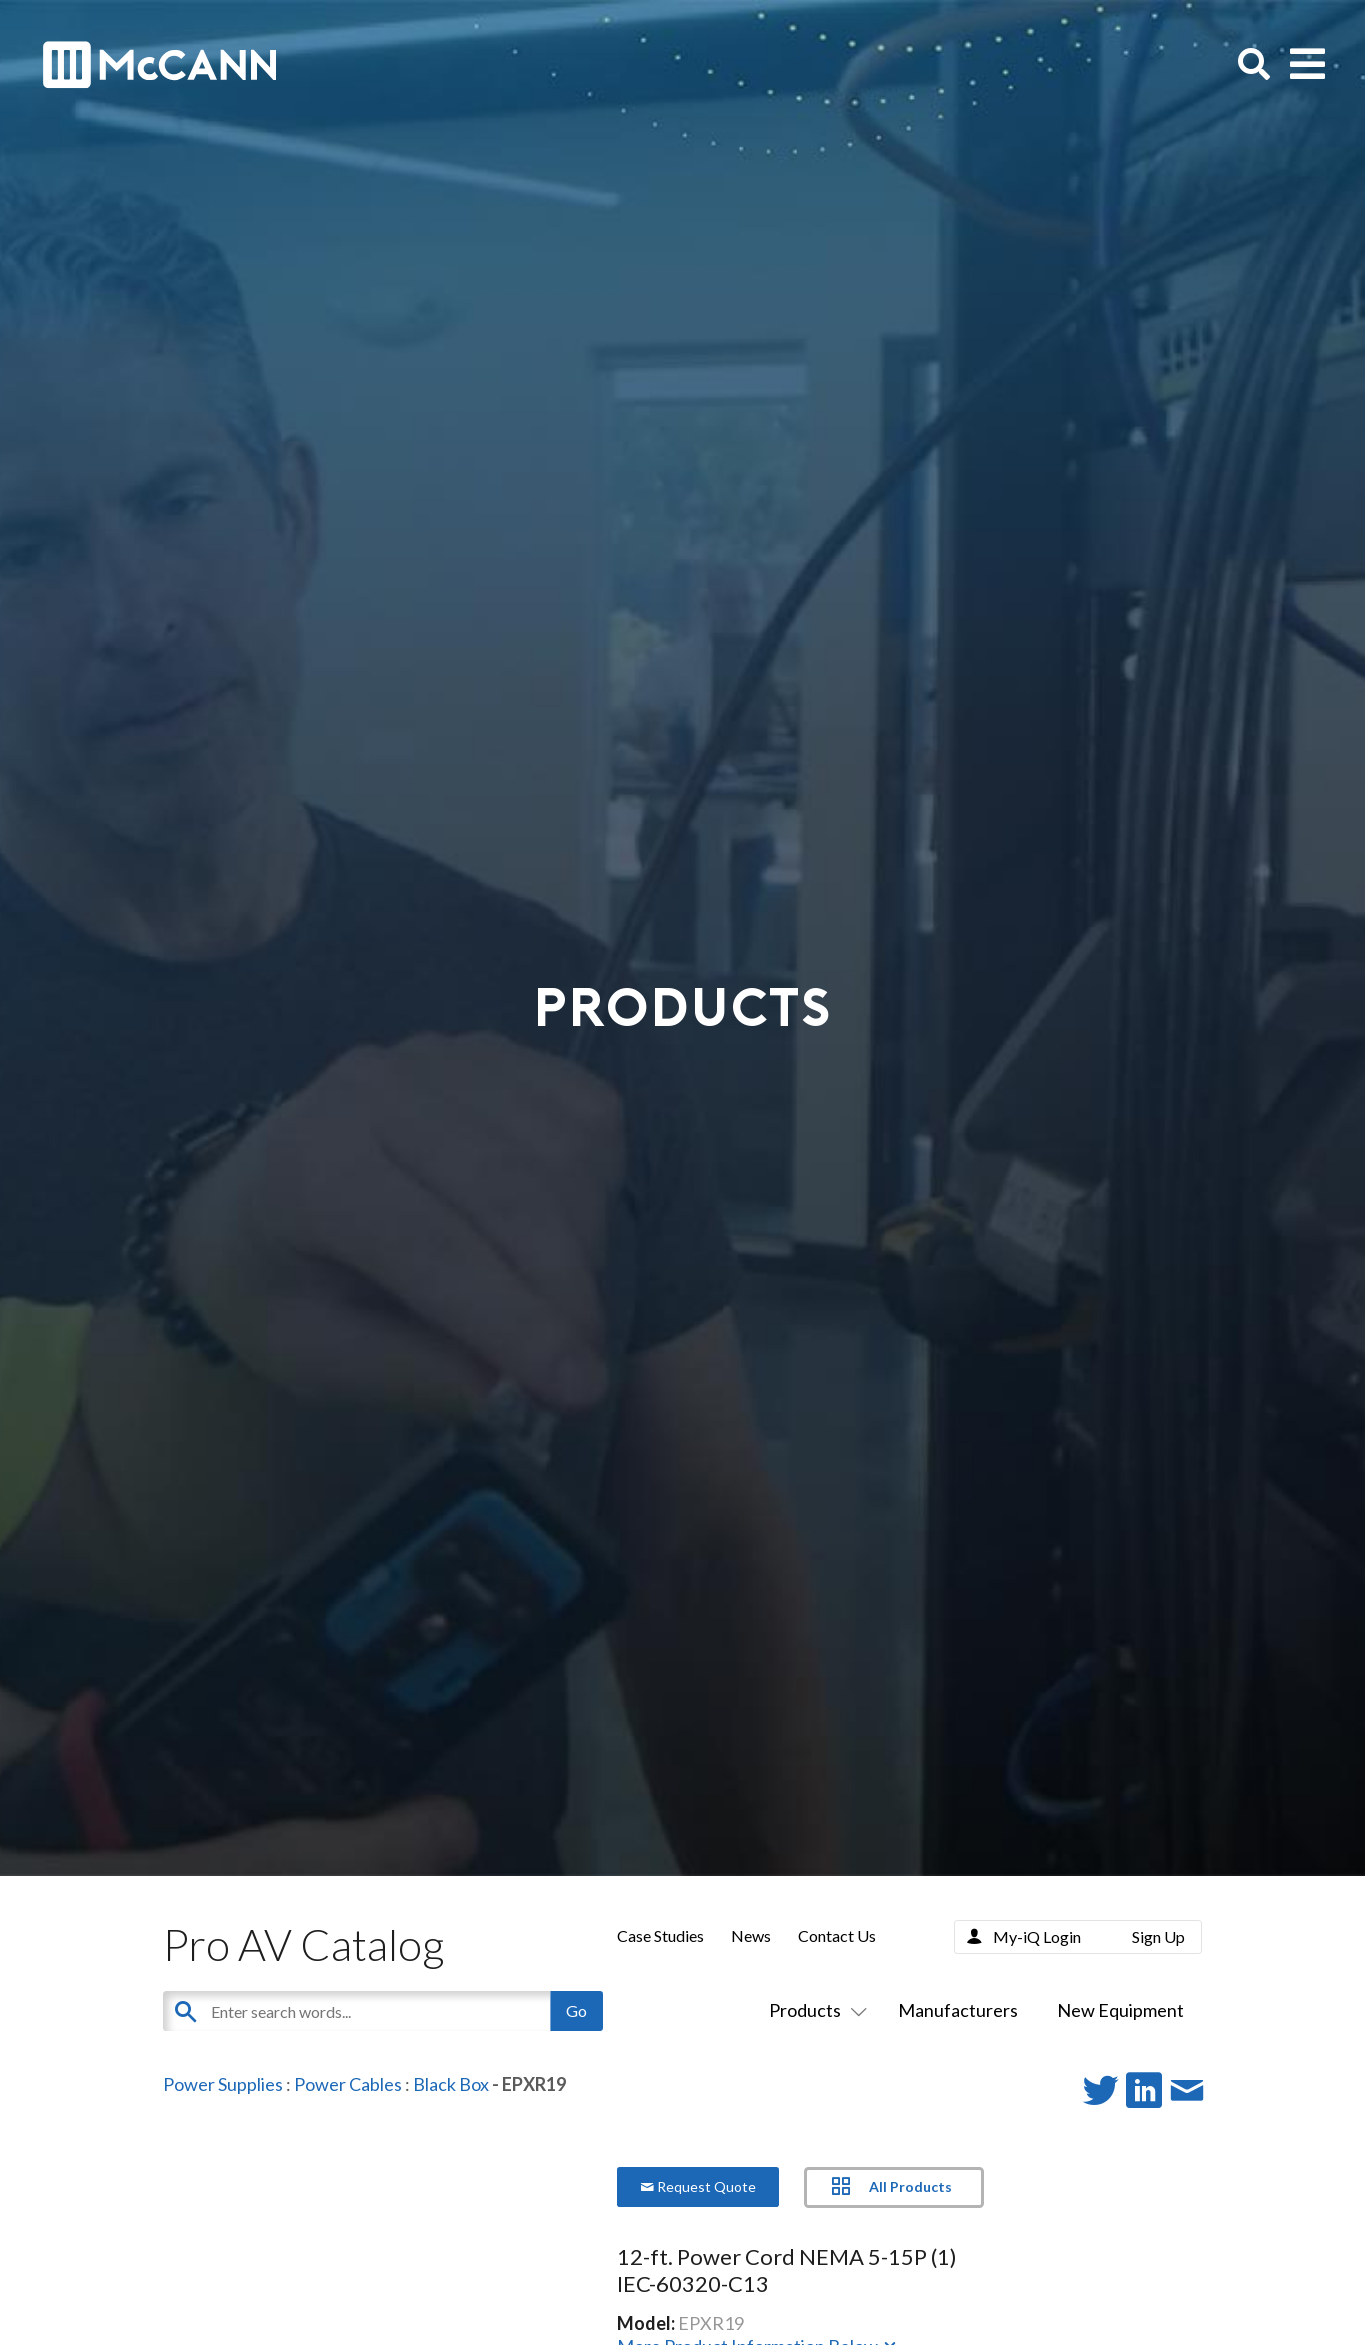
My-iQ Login (1037, 1936)
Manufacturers (958, 2010)
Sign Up (1158, 1936)
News (751, 1935)
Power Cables (348, 2084)
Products (814, 2010)
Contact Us (837, 1935)
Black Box (451, 2084)
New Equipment (1120, 2010)
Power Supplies (223, 2084)
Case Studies (660, 1935)
